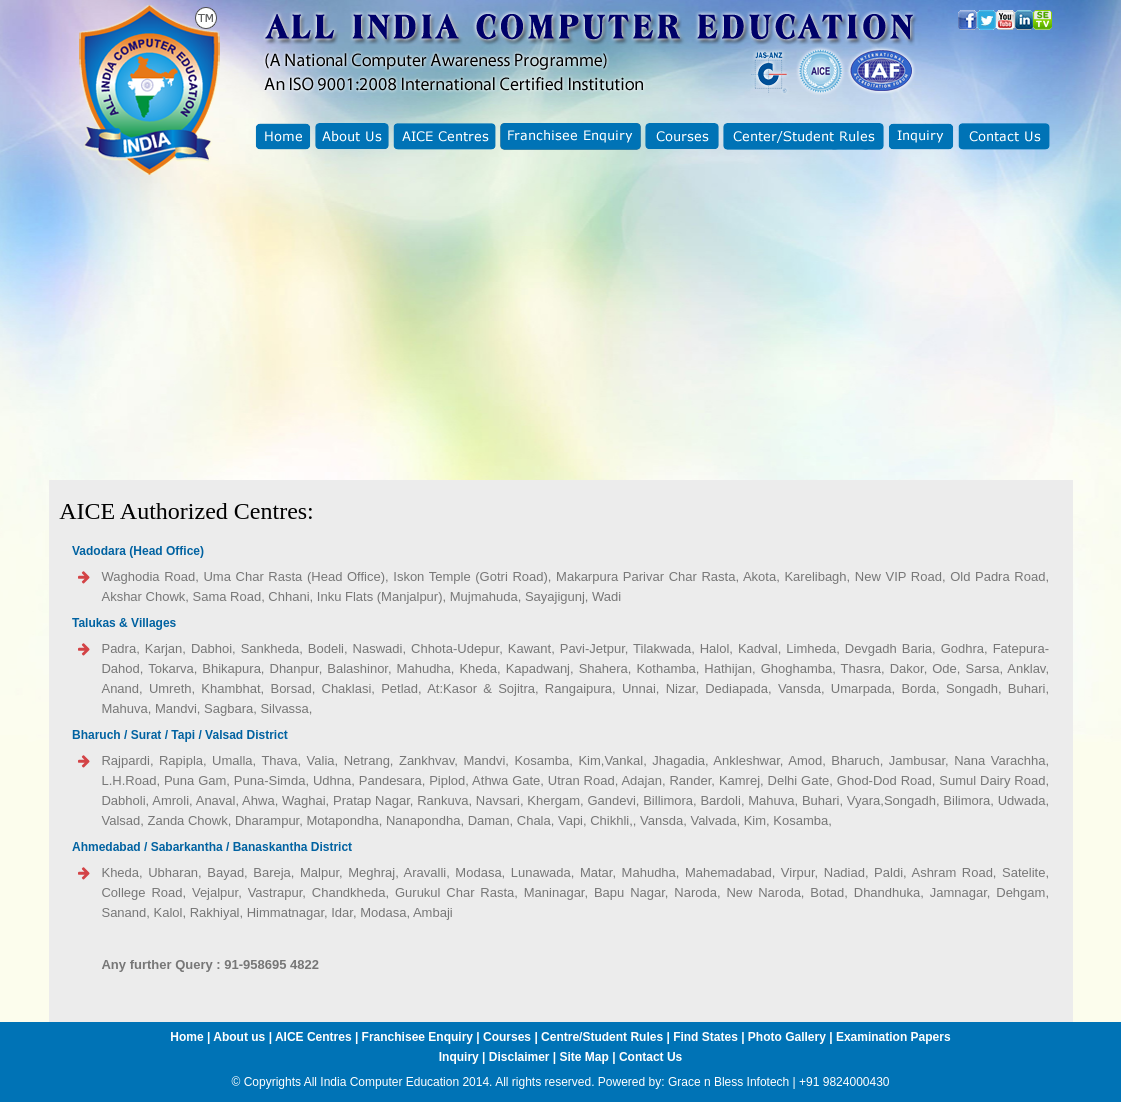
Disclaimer (519, 1057)
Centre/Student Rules (602, 1037)
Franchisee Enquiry (417, 1037)
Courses (507, 1037)
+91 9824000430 (844, 1082)
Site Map (584, 1057)
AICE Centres (313, 1037)
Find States (707, 1037)
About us (239, 1037)
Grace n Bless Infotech (728, 1082)
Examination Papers (893, 1037)
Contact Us (650, 1057)
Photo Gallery (787, 1037)
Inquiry (459, 1057)
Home (186, 1037)
